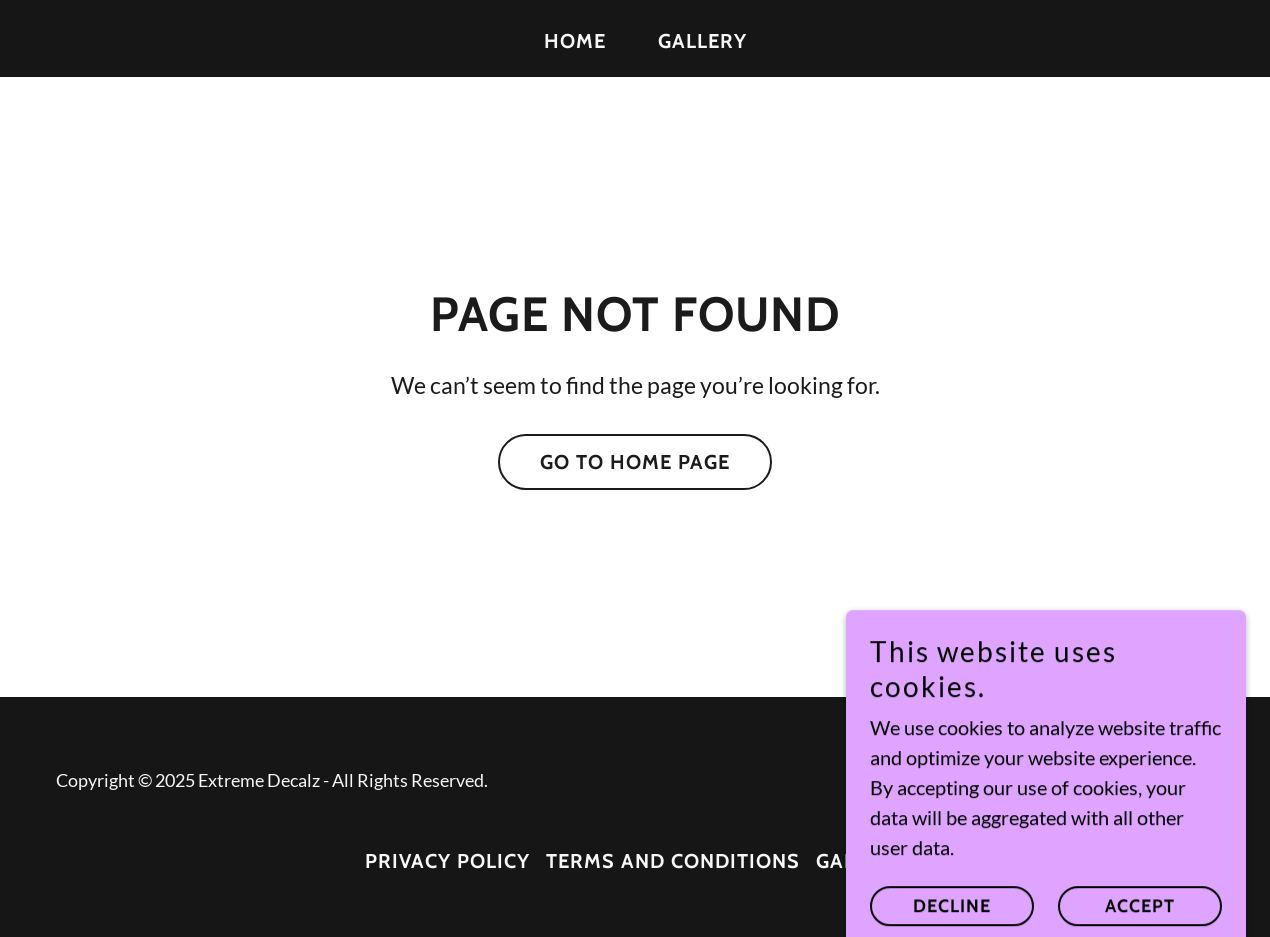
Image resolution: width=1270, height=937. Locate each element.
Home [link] (575, 41)
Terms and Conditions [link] (673, 861)
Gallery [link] (702, 41)
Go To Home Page (635, 462)
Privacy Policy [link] (447, 861)
